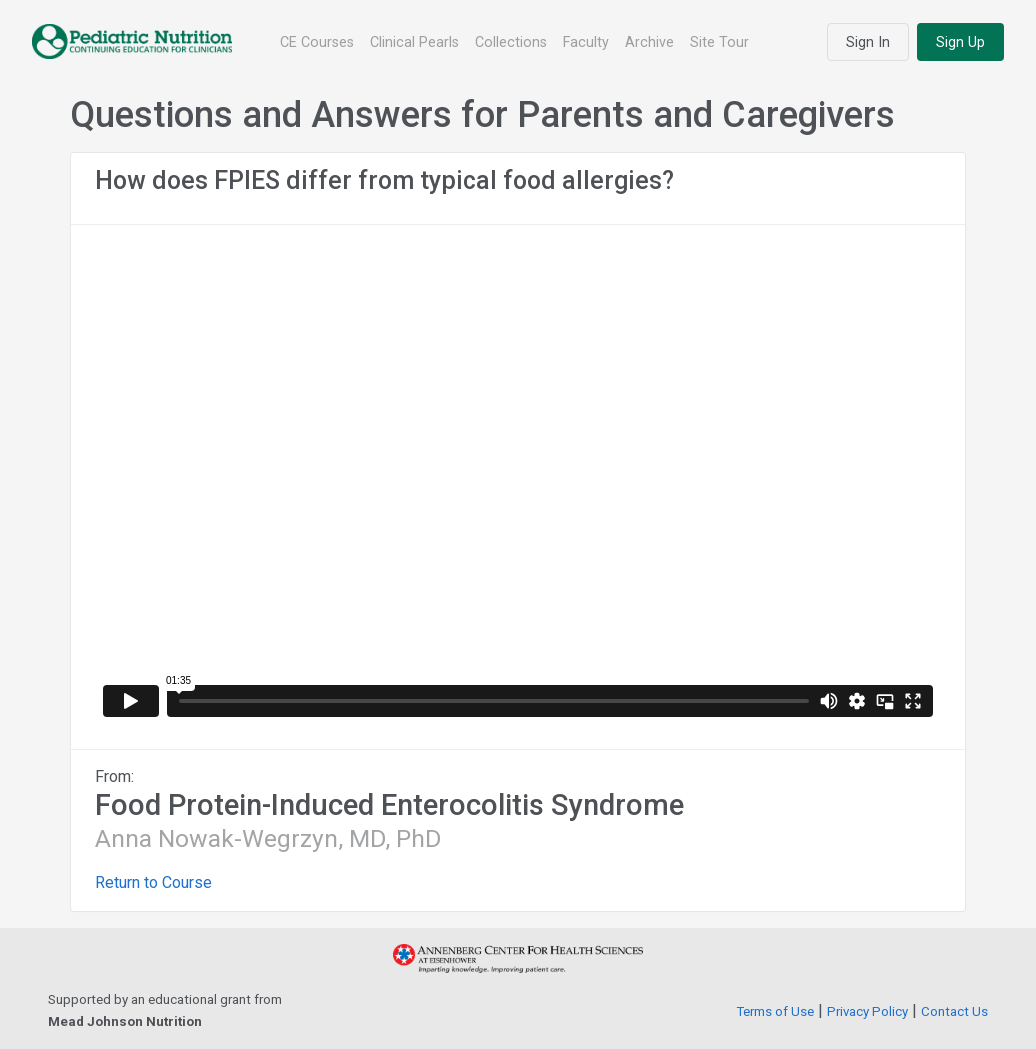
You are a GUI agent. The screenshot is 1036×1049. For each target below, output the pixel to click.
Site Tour (719, 42)
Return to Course (153, 882)
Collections (511, 42)
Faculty (586, 42)
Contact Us (954, 1011)
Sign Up (960, 42)
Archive (649, 42)
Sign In (868, 42)
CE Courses (317, 42)
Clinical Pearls (414, 42)
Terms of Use (775, 1011)
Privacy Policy (867, 1011)
